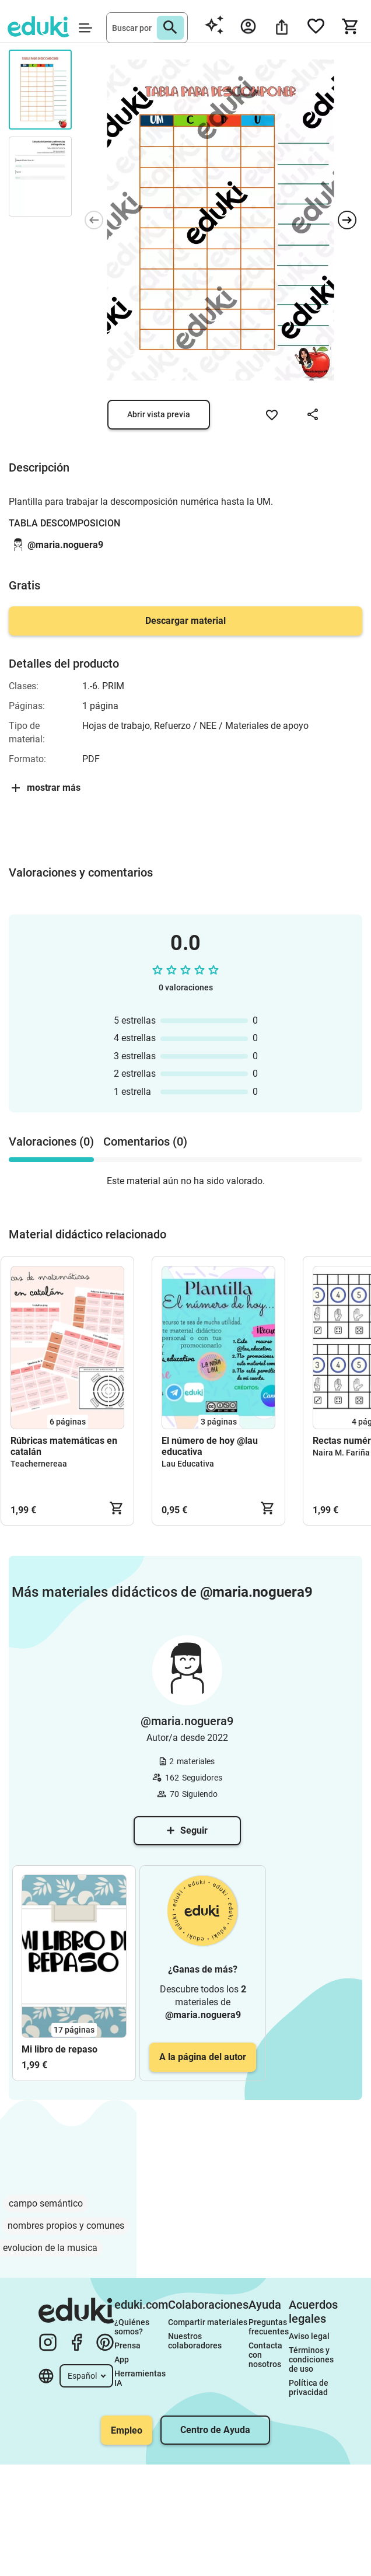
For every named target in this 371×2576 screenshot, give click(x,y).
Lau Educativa (188, 1463)
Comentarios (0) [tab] (145, 1142)
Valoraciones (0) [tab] (51, 1142)
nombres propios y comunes (66, 2225)
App (121, 2359)
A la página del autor (202, 2056)
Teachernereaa (38, 1463)
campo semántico (46, 2203)
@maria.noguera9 (65, 544)
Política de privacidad (309, 2387)
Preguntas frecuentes (269, 2326)
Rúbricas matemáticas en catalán (63, 1446)
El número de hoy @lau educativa (210, 1446)
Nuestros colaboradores (195, 2340)
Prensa (127, 2345)
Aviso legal (309, 2336)
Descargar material (185, 620)
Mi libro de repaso (59, 2049)
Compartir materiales (207, 2322)
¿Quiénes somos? (132, 2326)
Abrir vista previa (158, 414)
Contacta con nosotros (266, 2355)
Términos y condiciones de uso (312, 2359)
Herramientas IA (140, 2378)
